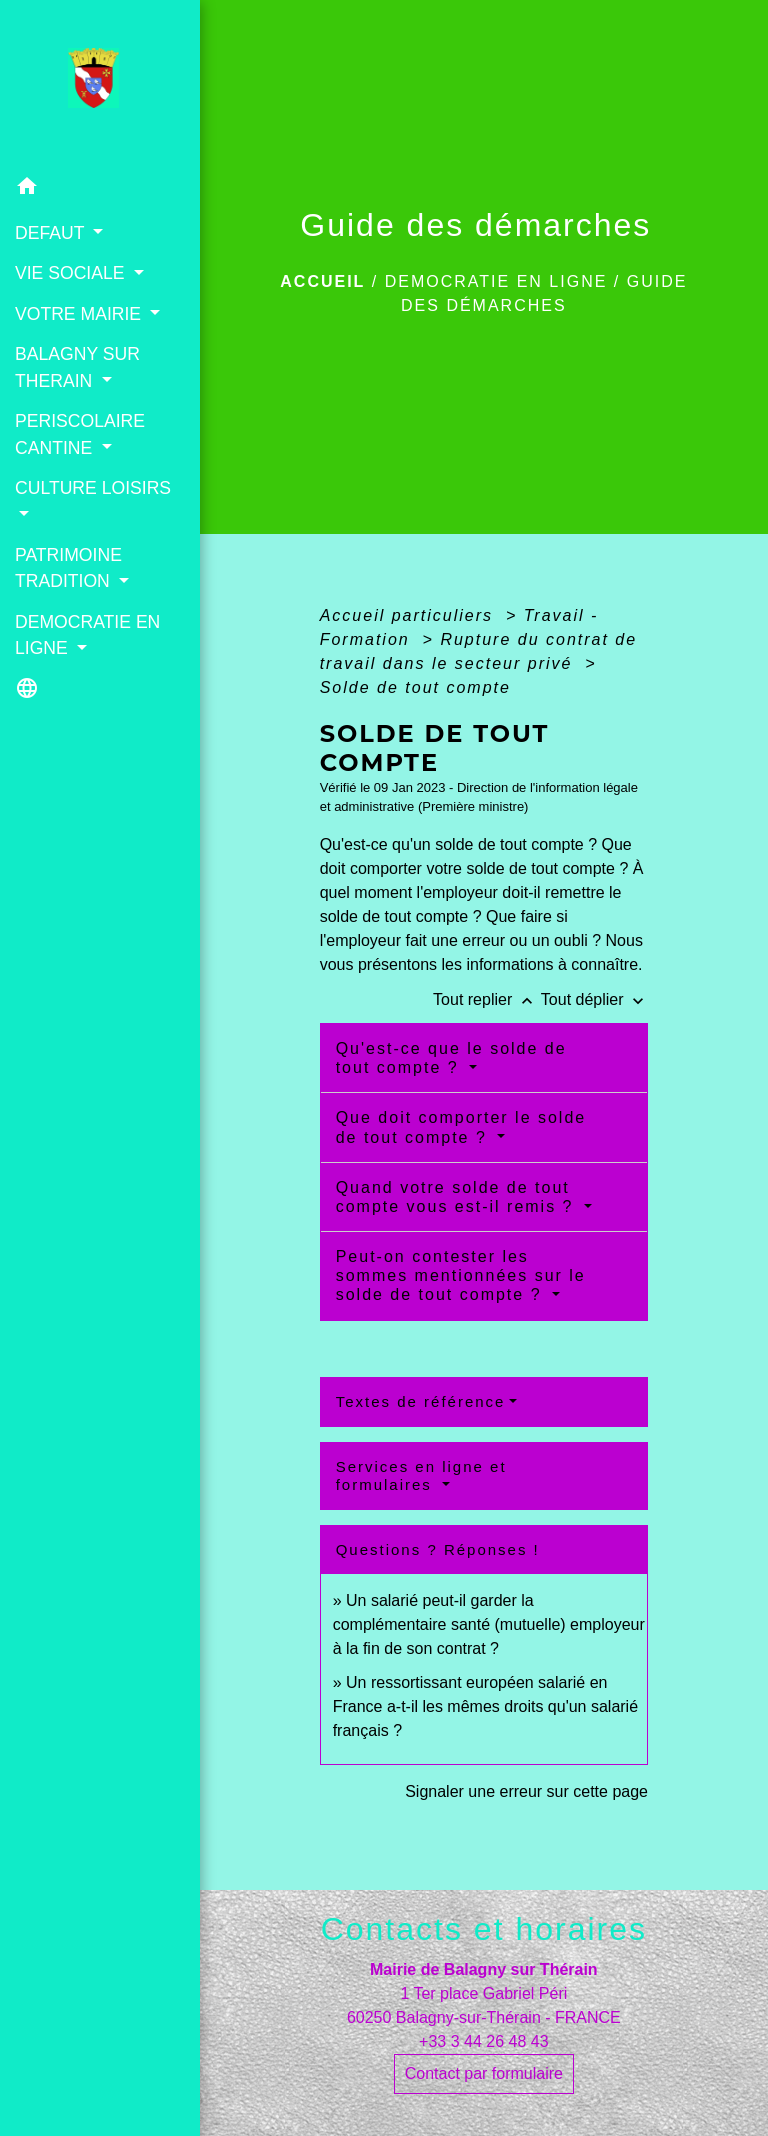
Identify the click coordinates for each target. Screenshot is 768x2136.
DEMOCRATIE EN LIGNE (496, 281)
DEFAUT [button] (52, 233)
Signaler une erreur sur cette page (526, 1791)
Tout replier (487, 999)
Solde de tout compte (415, 687)
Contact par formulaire (484, 2073)
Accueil (322, 281)
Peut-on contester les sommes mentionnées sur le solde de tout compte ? (461, 1275)
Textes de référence (421, 1401)
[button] (100, 189)
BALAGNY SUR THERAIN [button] (77, 367)
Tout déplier (594, 999)
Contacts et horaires (484, 1929)
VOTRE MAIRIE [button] (80, 314)
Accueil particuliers (410, 615)
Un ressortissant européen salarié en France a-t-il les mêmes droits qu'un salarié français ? (485, 1706)
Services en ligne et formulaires (421, 1475)
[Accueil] (99, 84)
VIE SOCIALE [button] (72, 273)
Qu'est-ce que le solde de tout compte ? (451, 1058)
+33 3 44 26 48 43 (483, 2041)
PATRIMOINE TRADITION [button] (68, 568)
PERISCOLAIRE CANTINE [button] (80, 434)
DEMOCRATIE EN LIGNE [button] (87, 635)
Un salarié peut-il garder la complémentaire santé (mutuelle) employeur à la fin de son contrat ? (489, 1624)
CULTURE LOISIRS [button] (93, 488)
